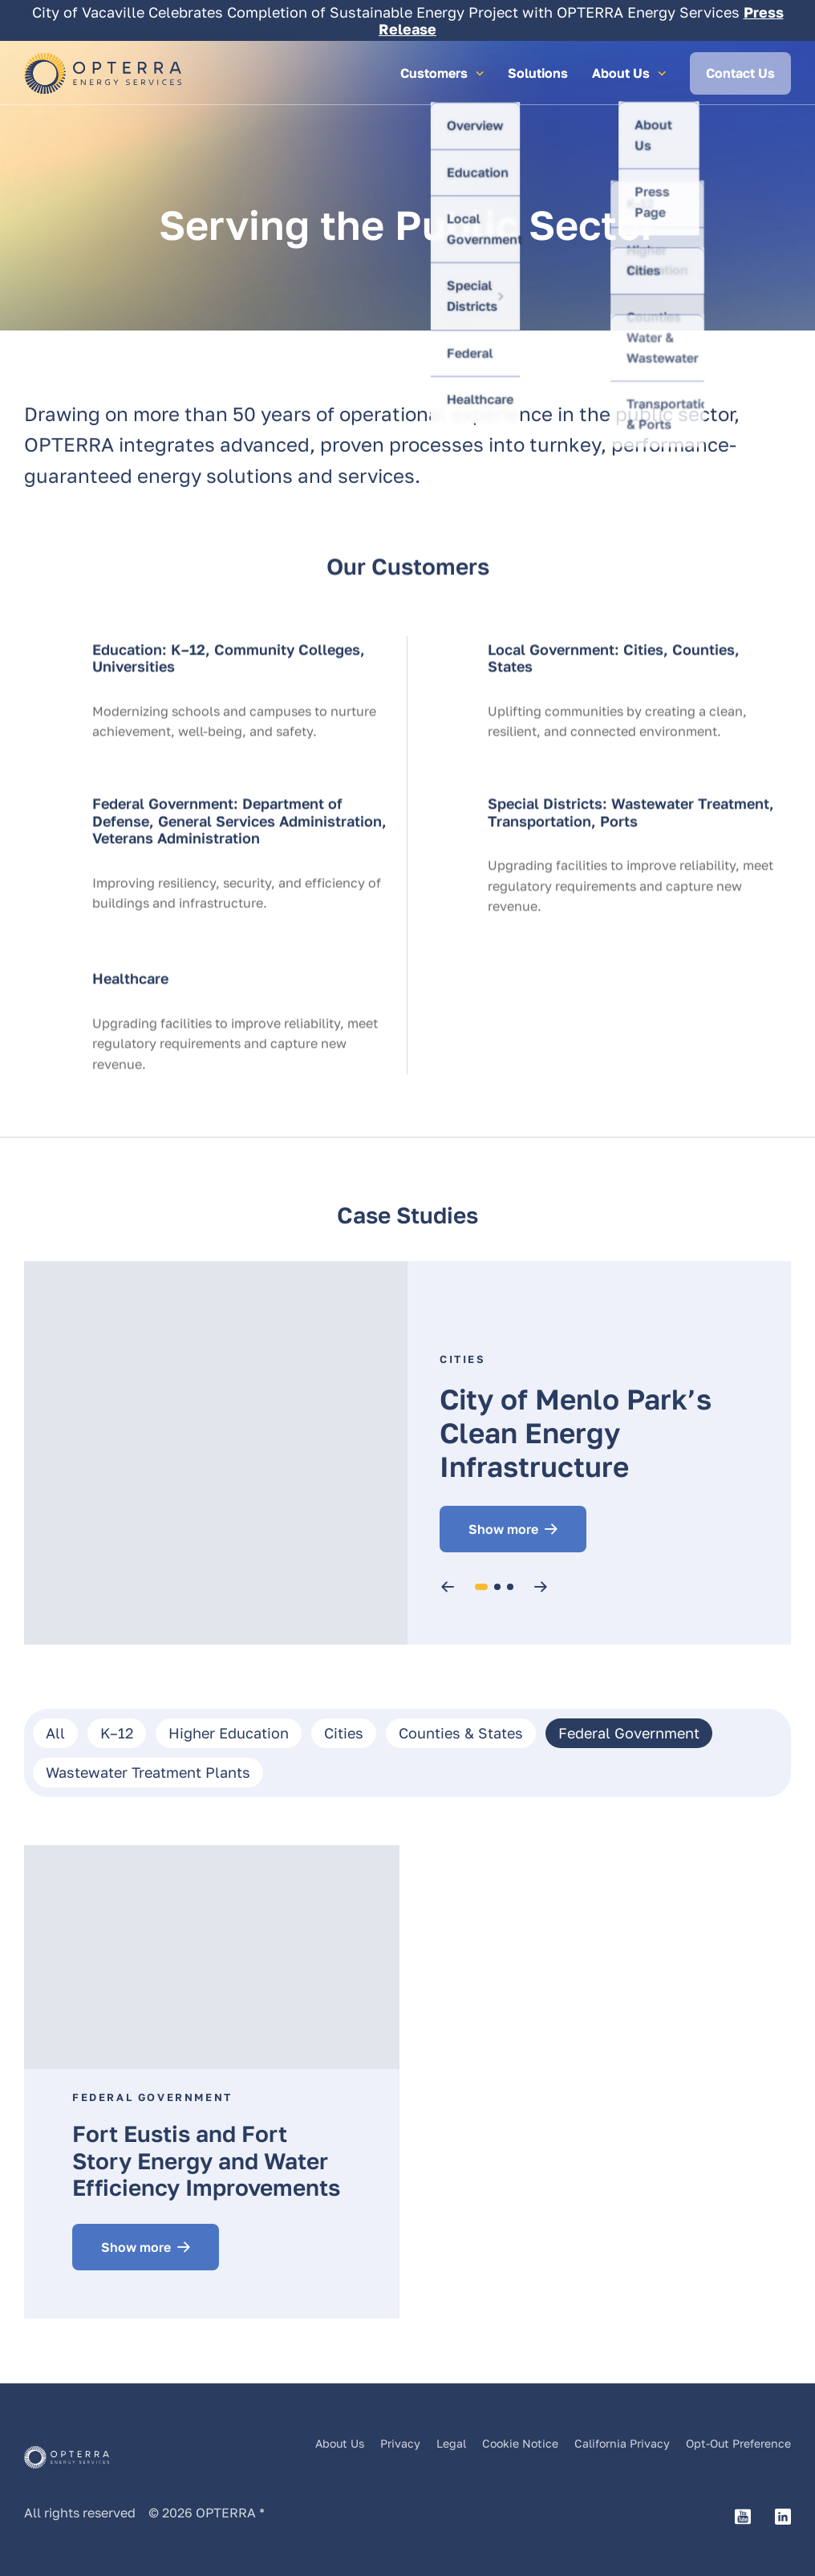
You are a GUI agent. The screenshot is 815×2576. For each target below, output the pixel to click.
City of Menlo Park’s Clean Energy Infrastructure (576, 1432)
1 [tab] (481, 1586)
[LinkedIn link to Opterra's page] (783, 2518)
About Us (339, 2443)
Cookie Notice (520, 2443)
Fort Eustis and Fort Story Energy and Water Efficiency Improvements (206, 2160)
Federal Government (152, 2097)
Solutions (538, 73)
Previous (450, 1587)
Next (543, 1587)
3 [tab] (510, 1586)
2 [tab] (497, 1586)
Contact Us (740, 73)
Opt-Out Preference (738, 2443)
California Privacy (622, 2443)
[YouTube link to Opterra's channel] (743, 2518)
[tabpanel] (407, 1453)
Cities (463, 1359)
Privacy (400, 2443)
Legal (451, 2443)
